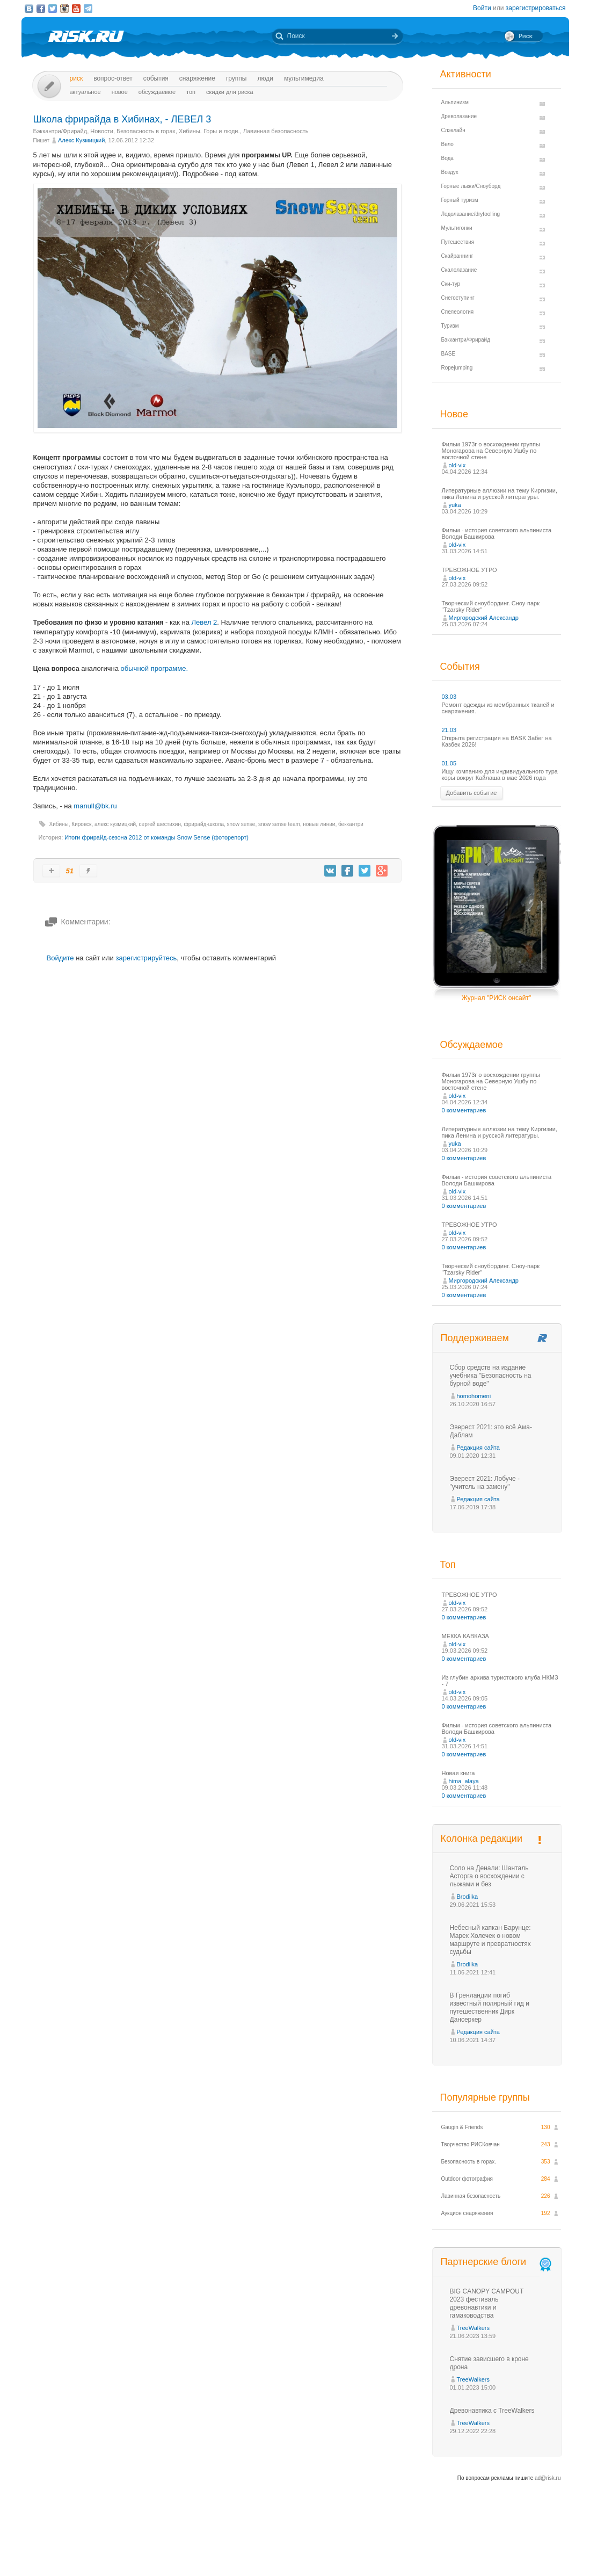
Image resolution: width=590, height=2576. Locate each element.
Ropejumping (457, 368)
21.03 (449, 730)
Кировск (81, 824)
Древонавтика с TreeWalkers (492, 2410)
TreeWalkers (473, 2328)
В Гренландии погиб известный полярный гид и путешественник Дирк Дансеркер (489, 2007)
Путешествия (458, 242)
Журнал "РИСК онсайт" (496, 998)
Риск (76, 78)
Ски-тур (451, 284)
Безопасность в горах (146, 131)
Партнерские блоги (497, 2262)
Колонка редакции (481, 1838)
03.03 (449, 696)
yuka (455, 505)
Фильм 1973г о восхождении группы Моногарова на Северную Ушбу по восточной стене (491, 450)
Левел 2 (204, 622)
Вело (447, 144)
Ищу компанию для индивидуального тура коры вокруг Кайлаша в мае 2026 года (500, 774)
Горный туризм (459, 200)
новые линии (319, 824)
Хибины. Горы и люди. (209, 131)
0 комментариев (464, 1110)
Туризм (450, 326)
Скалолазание (459, 270)
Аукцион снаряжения (467, 2213)
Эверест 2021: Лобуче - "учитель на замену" (485, 1482)
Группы (236, 78)
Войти (482, 8)
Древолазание (459, 116)
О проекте (334, 2548)
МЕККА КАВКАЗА (465, 1636)
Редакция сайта (478, 1447)
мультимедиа (304, 78)
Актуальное (85, 92)
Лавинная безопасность (276, 131)
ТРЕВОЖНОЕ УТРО (469, 570)
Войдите (60, 958)
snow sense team (279, 824)
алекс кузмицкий (115, 824)
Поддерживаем (475, 1338)
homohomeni (474, 1396)
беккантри (350, 824)
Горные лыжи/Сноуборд (471, 186)
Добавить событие (471, 793)
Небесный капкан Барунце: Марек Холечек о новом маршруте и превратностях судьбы (490, 1940)
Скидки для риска (229, 92)
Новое (120, 92)
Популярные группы (485, 2097)
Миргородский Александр (484, 617)
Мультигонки (456, 228)
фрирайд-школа (204, 824)
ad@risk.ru (548, 2478)
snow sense (241, 824)
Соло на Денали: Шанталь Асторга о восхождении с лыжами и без (489, 1876)
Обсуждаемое (157, 92)
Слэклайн (453, 130)
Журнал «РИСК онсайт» (523, 2548)
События (156, 78)
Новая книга (458, 1773)
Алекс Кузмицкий (81, 140)
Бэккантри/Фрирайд (60, 131)
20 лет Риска (342, 2559)
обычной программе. (154, 668)
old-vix (457, 465)
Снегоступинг (458, 298)
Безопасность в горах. (469, 2162)
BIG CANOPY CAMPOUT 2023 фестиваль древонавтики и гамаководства (487, 2303)
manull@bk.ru (95, 806)
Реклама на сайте (459, 2548)
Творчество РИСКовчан (470, 2144)
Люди (265, 78)
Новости (101, 131)
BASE (448, 354)
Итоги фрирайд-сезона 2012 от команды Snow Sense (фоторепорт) (156, 837)
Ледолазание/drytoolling (470, 214)
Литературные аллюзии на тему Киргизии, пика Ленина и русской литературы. (500, 493)
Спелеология (457, 312)
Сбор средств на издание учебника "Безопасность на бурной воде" (490, 1375)
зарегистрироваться (536, 8)
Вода (447, 158)
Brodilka (467, 1896)
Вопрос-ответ (113, 78)
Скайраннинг (457, 256)
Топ (190, 92)
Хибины (59, 824)
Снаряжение (197, 78)
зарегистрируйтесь (146, 958)
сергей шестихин (160, 824)
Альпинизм (455, 102)
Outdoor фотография (467, 2179)
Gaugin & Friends (462, 2127)
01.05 (449, 763)
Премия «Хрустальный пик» (392, 2548)
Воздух (449, 172)
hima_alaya (464, 1781)
